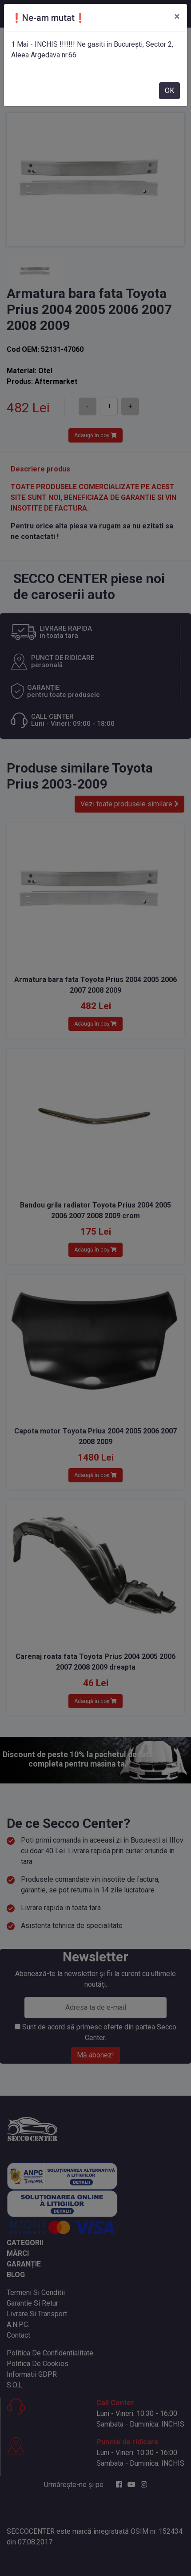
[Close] (177, 16)
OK (169, 90)
